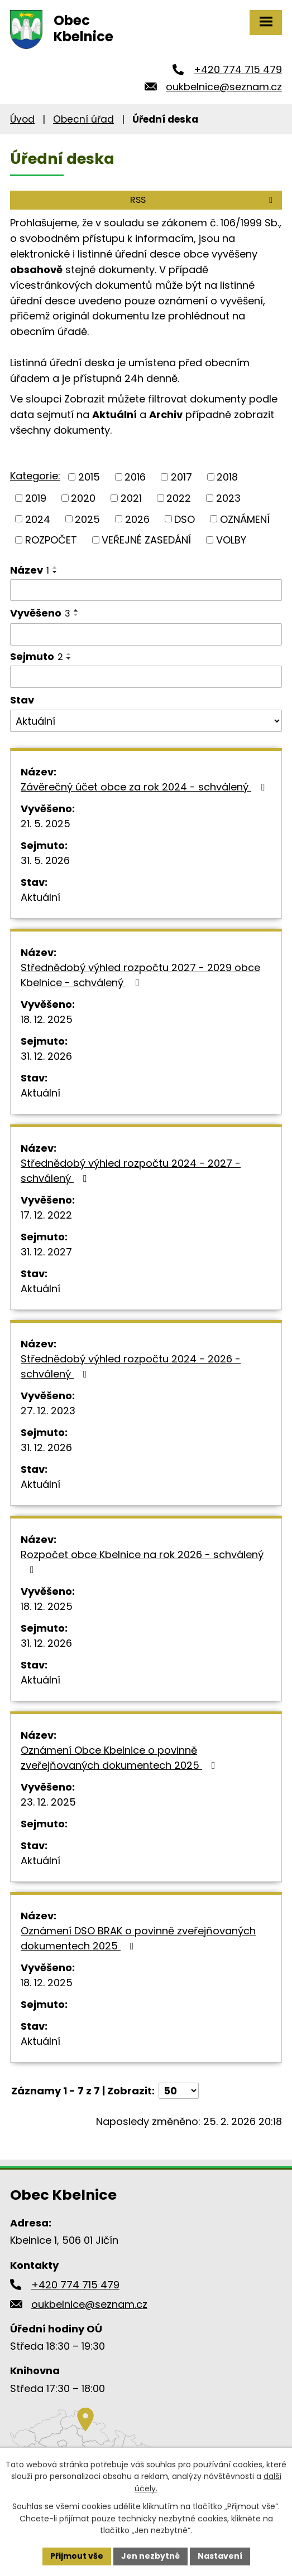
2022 (178, 498)
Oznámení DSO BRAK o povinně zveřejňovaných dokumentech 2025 (138, 1938)
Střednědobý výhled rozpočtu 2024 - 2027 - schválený (131, 1170)
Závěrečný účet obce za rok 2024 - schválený (145, 787)
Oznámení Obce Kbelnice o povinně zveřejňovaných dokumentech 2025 (120, 1757)
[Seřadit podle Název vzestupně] (55, 567)
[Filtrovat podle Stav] (146, 721)
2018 (227, 477)
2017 (181, 477)
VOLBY (231, 540)
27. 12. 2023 (48, 1411)
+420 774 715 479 (238, 69)
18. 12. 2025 (47, 1019)
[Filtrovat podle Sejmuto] (146, 677)
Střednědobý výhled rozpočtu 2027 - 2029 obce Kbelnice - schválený (140, 974)
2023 (228, 498)
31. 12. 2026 (46, 1056)
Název (29, 570)
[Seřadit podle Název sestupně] (55, 572)
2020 (83, 498)
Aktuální (40, 897)
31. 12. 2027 (46, 1252)
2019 (35, 498)
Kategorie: (35, 476)
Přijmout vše (76, 2556)
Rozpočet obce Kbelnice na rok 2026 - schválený (142, 1561)
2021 (131, 498)
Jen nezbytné (150, 2556)
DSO (184, 519)
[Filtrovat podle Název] (146, 590)
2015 (89, 477)
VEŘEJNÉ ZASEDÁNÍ (146, 540)
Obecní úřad (83, 119)
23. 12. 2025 (48, 1802)
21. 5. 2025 (45, 824)
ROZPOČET (51, 540)
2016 (135, 477)
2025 (87, 519)
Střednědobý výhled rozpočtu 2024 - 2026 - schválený (131, 1366)
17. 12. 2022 (46, 1215)
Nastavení (220, 2556)
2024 (37, 519)
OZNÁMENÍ (245, 519)
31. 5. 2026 (45, 860)
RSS (203, 199)
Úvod (22, 119)
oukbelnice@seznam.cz (224, 87)
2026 (137, 519)
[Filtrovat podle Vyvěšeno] (146, 634)
